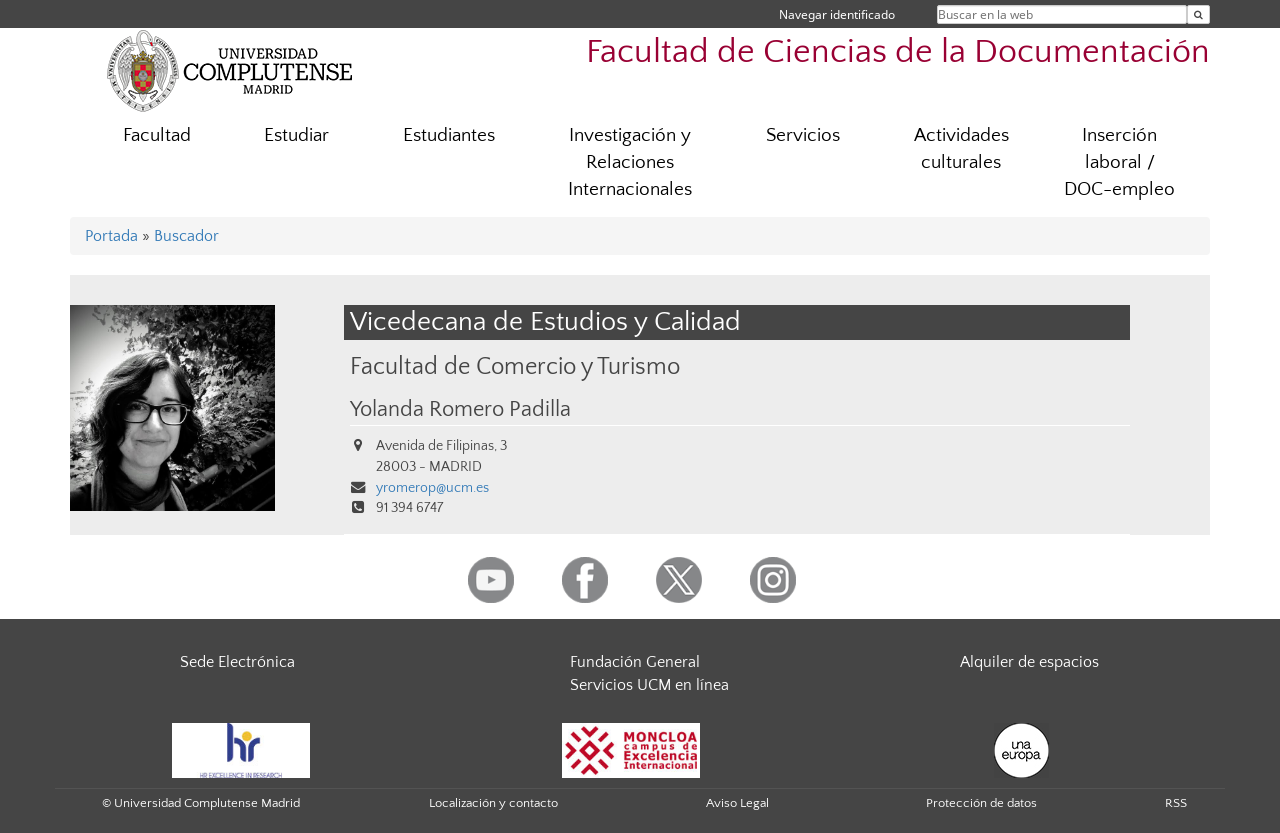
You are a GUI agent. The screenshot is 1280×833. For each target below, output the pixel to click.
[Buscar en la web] (1198, 14)
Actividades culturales (961, 149)
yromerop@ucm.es (432, 488)
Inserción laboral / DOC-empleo (1119, 162)
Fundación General (635, 662)
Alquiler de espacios (1029, 662)
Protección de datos (981, 803)
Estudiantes (449, 135)
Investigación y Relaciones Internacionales (630, 162)
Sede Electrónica (237, 662)
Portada (111, 236)
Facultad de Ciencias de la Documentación (898, 52)
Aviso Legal (737, 803)
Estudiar (296, 135)
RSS (1176, 803)
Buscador (186, 236)
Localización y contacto (493, 803)
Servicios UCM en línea (649, 685)
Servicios (803, 135)
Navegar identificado (837, 14)
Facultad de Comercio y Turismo (515, 366)
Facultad (157, 135)
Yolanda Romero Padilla (460, 410)
